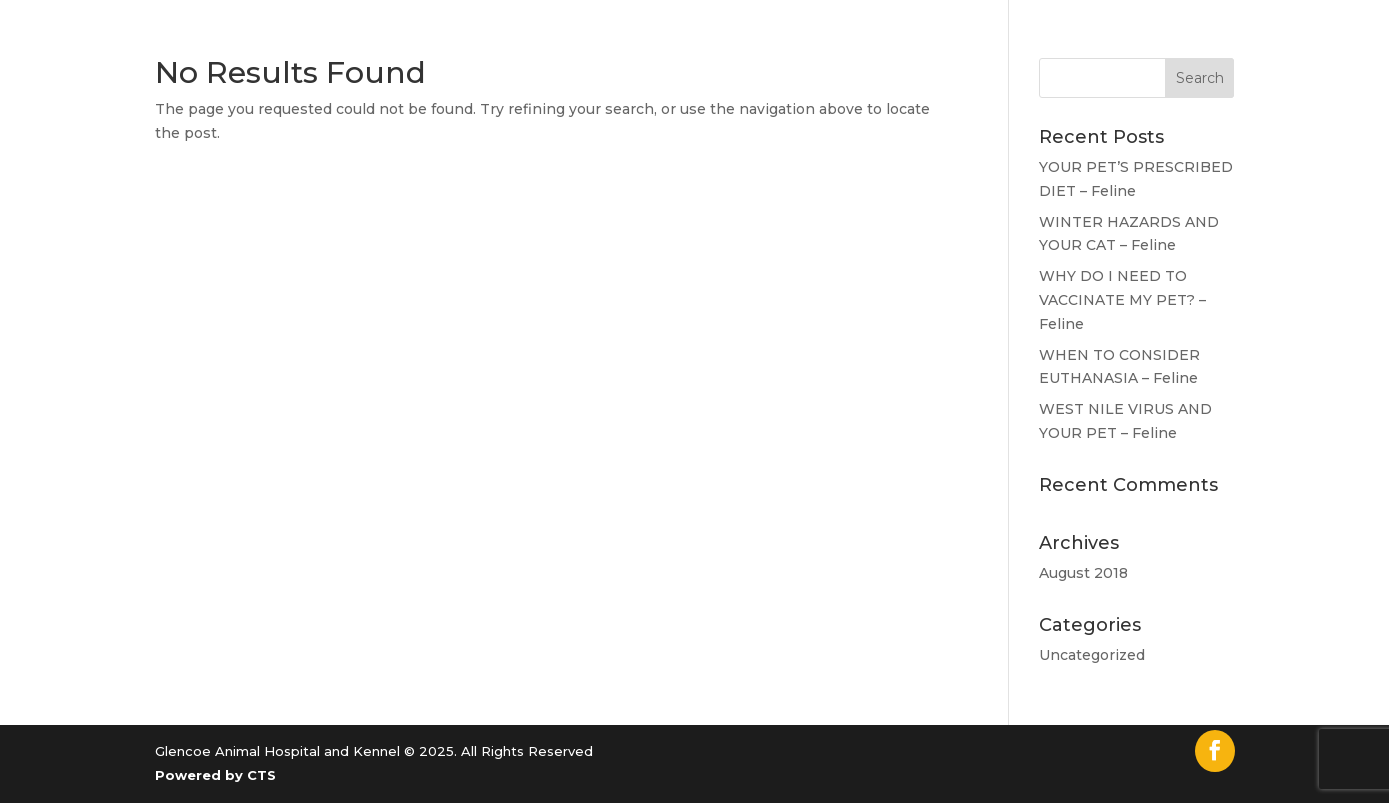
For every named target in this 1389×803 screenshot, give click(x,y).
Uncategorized (1092, 655)
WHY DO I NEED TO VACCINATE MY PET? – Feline (1122, 300)
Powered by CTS (215, 775)
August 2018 (1083, 573)
